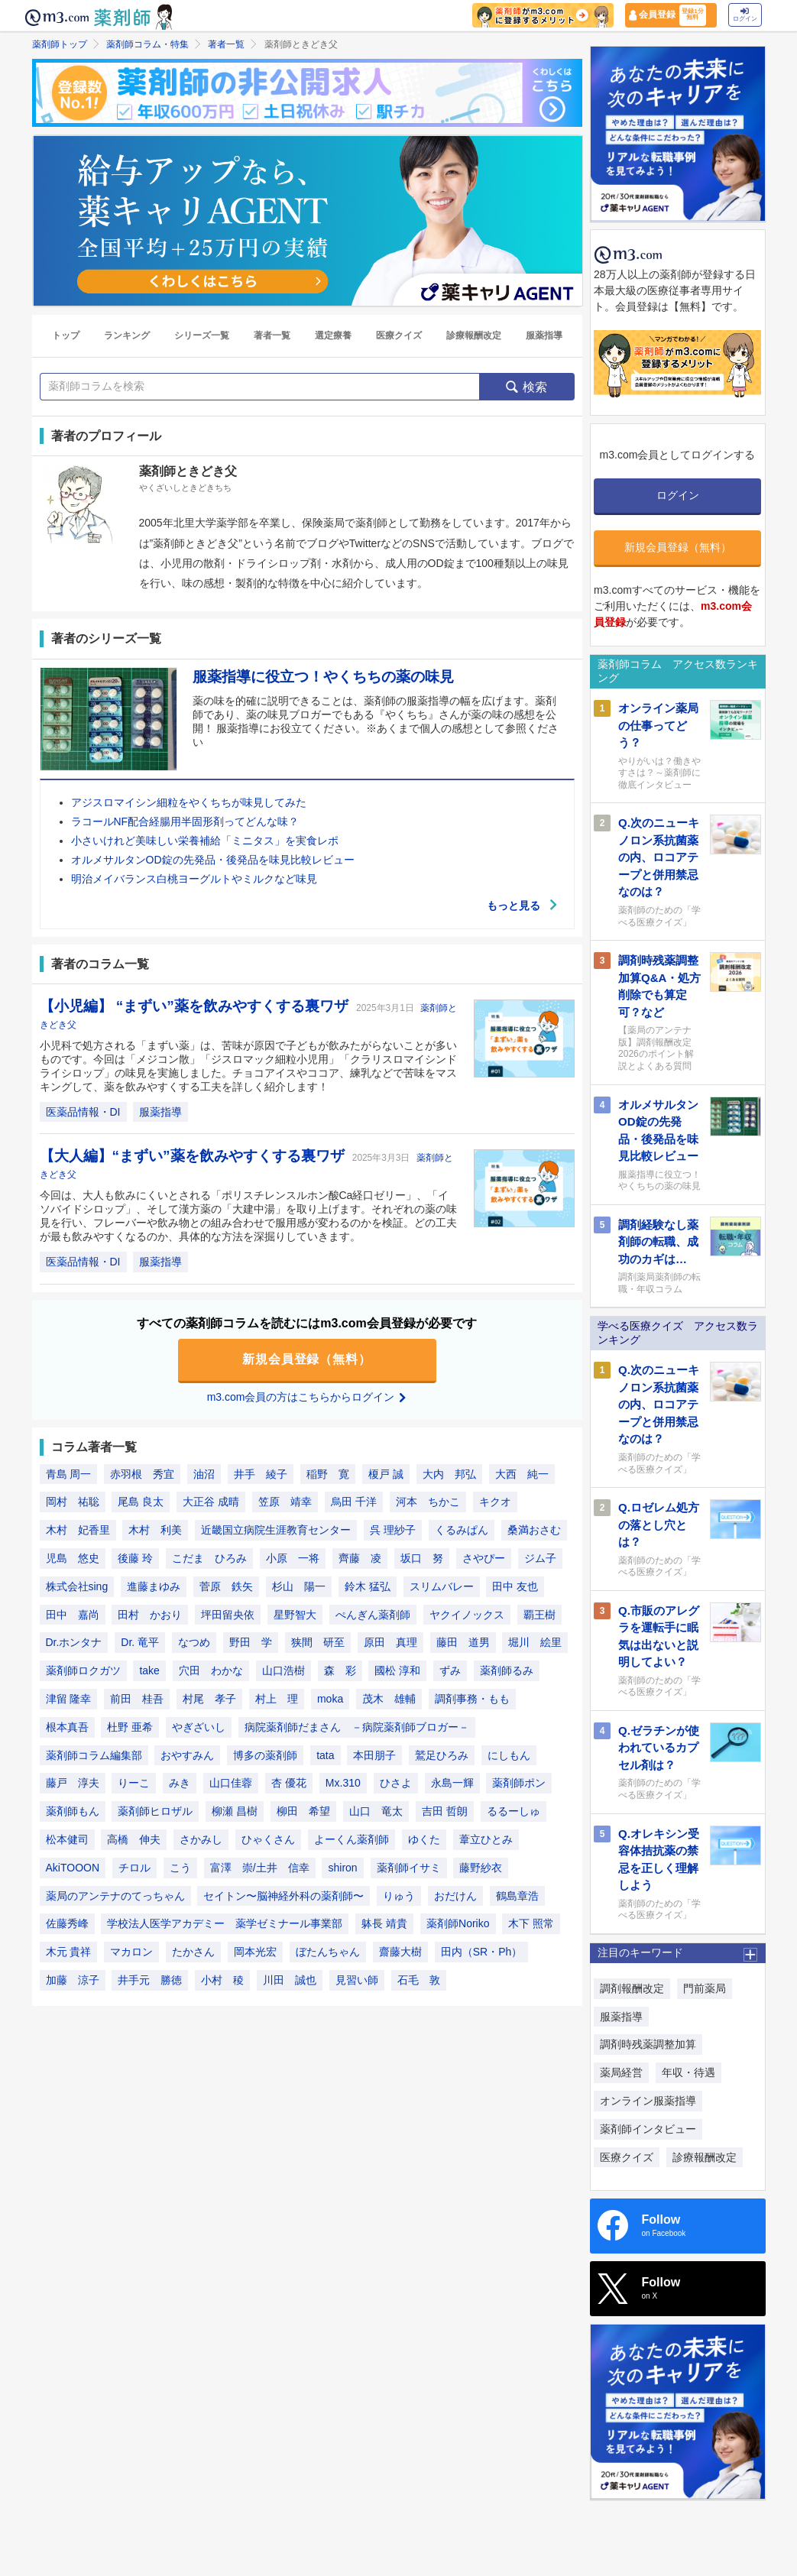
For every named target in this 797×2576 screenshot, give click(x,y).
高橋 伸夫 (133, 1839)
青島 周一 (69, 1474)
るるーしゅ (513, 1811)
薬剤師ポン (519, 1783)
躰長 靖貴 (384, 1923)
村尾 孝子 (209, 1699)
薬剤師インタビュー (648, 2129)
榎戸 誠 (385, 1474)
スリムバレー (442, 1586)
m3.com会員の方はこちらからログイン (307, 1397)
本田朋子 (374, 1755)
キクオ (495, 1501)
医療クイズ (399, 335)
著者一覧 (226, 44)
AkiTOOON (73, 1868)
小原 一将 (292, 1558)
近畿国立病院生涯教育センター (276, 1530)
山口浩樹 (283, 1670)
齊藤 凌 (360, 1558)
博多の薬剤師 (265, 1755)
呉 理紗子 (393, 1530)
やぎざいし (198, 1727)
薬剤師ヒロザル (155, 1811)
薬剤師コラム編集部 (94, 1755)
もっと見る (523, 905)
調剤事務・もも (472, 1699)
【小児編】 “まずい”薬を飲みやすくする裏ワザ (196, 1006)
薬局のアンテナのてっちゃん (115, 1896)
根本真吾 (67, 1727)
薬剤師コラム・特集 (147, 44)
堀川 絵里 (535, 1642)
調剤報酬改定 (632, 1988)
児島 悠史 (72, 1558)
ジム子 (540, 1558)
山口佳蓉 (230, 1783)
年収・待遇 (688, 2072)
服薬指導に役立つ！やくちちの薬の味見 (323, 677)
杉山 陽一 (299, 1586)
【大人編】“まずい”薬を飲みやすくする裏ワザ (194, 1156)
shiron (342, 1868)
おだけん (455, 1896)
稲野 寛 (327, 1474)
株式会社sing (77, 1586)
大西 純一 (522, 1474)
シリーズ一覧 (201, 335)
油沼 (204, 1474)
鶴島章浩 (517, 1896)
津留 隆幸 (69, 1699)
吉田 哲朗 (445, 1811)
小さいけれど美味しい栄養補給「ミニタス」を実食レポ (205, 840)
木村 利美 (155, 1530)
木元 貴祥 (69, 1952)
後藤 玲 (135, 1558)
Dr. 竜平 (140, 1642)
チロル (134, 1868)
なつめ (194, 1642)
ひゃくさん (268, 1839)
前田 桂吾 (137, 1699)
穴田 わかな (211, 1670)
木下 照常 (531, 1923)
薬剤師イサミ (409, 1868)
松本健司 (67, 1839)
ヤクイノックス (466, 1615)
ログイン (745, 15)
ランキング (127, 335)
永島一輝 (452, 1783)
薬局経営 (621, 2072)
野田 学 (250, 1642)
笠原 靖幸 (285, 1501)
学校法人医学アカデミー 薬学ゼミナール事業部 (224, 1923)
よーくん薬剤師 (351, 1839)
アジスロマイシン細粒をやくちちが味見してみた (188, 802)
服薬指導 (544, 335)
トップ (65, 335)
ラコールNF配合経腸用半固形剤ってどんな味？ (185, 821)
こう (180, 1868)
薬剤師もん (72, 1811)
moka (330, 1699)
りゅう (399, 1896)
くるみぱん (461, 1530)
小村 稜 (222, 1980)
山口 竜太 (376, 1811)
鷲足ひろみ (441, 1755)
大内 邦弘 (449, 1474)
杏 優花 (288, 1783)
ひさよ (396, 1783)
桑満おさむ (534, 1530)
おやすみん (187, 1755)
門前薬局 (704, 1988)
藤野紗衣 (480, 1868)
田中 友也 (515, 1586)
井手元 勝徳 (150, 1980)
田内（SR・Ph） (482, 1952)
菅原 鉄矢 (226, 1586)
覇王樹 (539, 1615)
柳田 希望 (303, 1811)
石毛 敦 (418, 1980)
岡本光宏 (255, 1952)
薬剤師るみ (506, 1670)
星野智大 (295, 1615)
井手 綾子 (260, 1474)
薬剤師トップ (59, 44)
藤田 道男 (463, 1642)
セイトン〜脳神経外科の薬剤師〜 (283, 1896)
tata (325, 1755)
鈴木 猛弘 (367, 1586)
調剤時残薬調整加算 (648, 2044)
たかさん (193, 1952)
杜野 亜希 (130, 1727)
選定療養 (333, 335)
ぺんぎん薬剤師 (372, 1615)
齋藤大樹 (400, 1952)
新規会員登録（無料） (307, 1359)
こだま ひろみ (209, 1558)
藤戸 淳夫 (72, 1783)
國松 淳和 (397, 1670)
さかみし (201, 1839)
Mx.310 (343, 1783)
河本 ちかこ (428, 1501)
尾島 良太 (141, 1501)
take (149, 1670)
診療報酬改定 (473, 335)
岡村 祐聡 (72, 1501)
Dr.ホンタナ (74, 1642)
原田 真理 (390, 1642)
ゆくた (424, 1839)
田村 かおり (150, 1615)
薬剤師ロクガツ (83, 1670)
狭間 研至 (318, 1642)
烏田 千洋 (354, 1501)
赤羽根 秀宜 (142, 1474)
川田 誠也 (289, 1980)
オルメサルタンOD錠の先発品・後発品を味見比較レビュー (213, 860)
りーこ (134, 1783)
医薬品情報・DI (83, 1112)
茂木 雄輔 (389, 1699)
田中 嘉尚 (72, 1615)
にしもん (509, 1755)
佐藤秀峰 (67, 1923)
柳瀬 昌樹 (235, 1811)
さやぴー (483, 1558)
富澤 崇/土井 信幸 (259, 1868)
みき (179, 1783)
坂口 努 (421, 1558)
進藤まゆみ (153, 1586)
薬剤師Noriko (457, 1923)
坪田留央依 (227, 1615)
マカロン (131, 1952)
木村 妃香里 (78, 1530)
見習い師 (356, 1980)
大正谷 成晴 (211, 1501)
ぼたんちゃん (328, 1952)
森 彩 (340, 1670)
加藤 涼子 (72, 1980)
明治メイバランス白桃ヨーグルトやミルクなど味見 (194, 879)
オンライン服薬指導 (648, 2101)
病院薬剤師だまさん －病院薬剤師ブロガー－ (357, 1727)
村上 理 (276, 1699)
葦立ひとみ (486, 1839)
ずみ (450, 1670)
